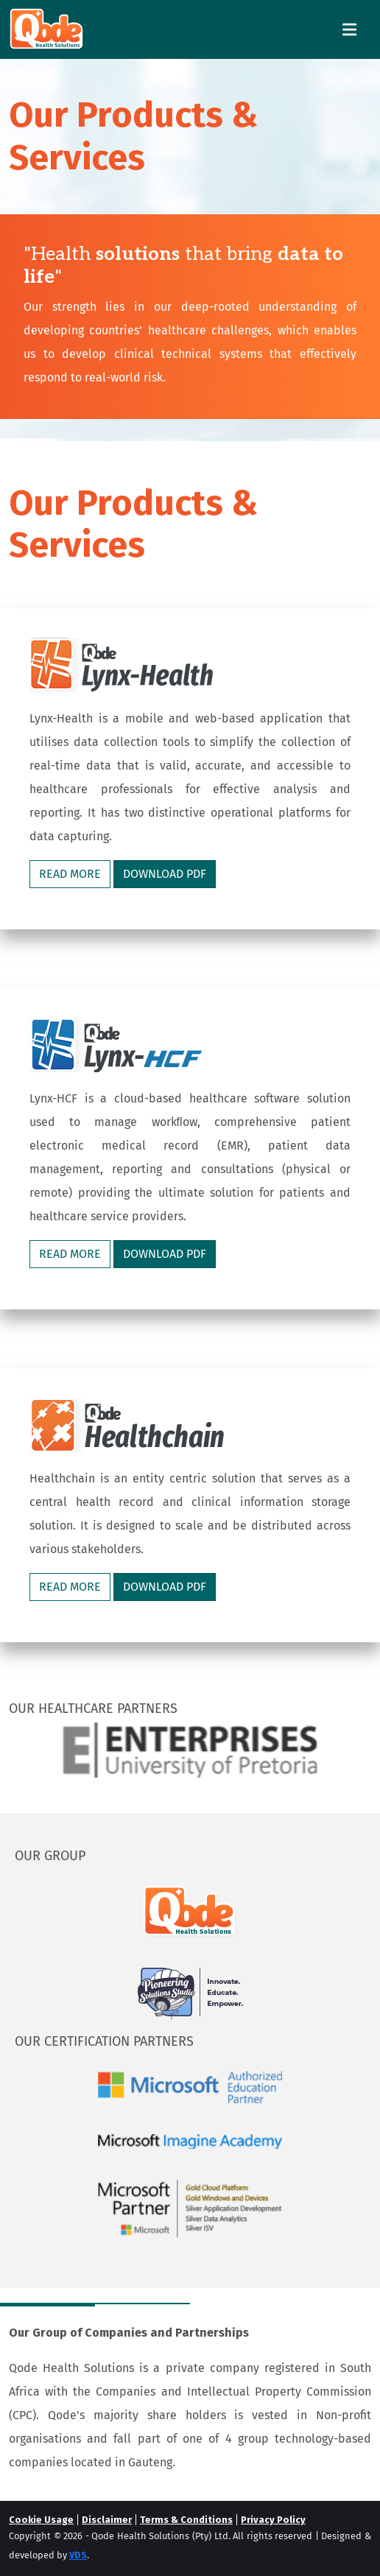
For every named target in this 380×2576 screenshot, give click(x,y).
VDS (78, 2555)
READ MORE (70, 874)
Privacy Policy (273, 2519)
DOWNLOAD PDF (164, 874)
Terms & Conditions (186, 2519)
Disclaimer (107, 2519)
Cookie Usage (41, 2519)
